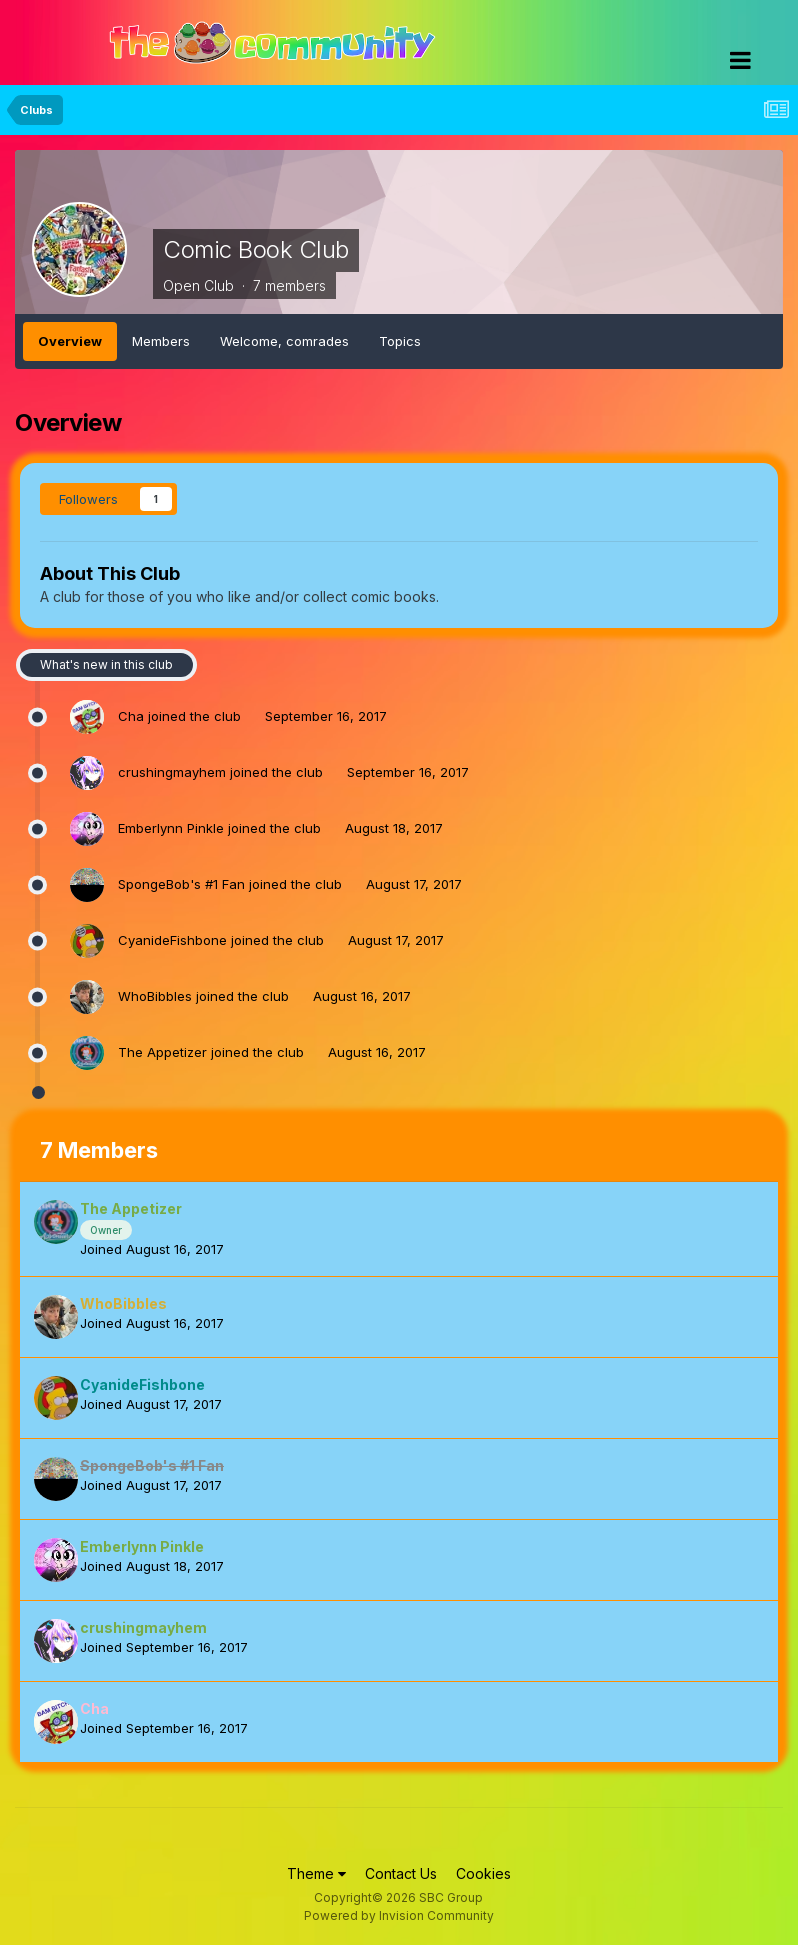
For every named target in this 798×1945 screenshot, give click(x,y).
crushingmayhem (172, 772)
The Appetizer (162, 1052)
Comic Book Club (256, 249)
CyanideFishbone (172, 940)
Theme (316, 1873)
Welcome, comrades (284, 341)
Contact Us (401, 1873)
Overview (70, 341)
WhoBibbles (155, 996)
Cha (131, 716)
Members (161, 341)
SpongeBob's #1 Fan (181, 884)
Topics (400, 341)
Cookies (483, 1873)
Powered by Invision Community (399, 1915)
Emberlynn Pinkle (171, 828)
